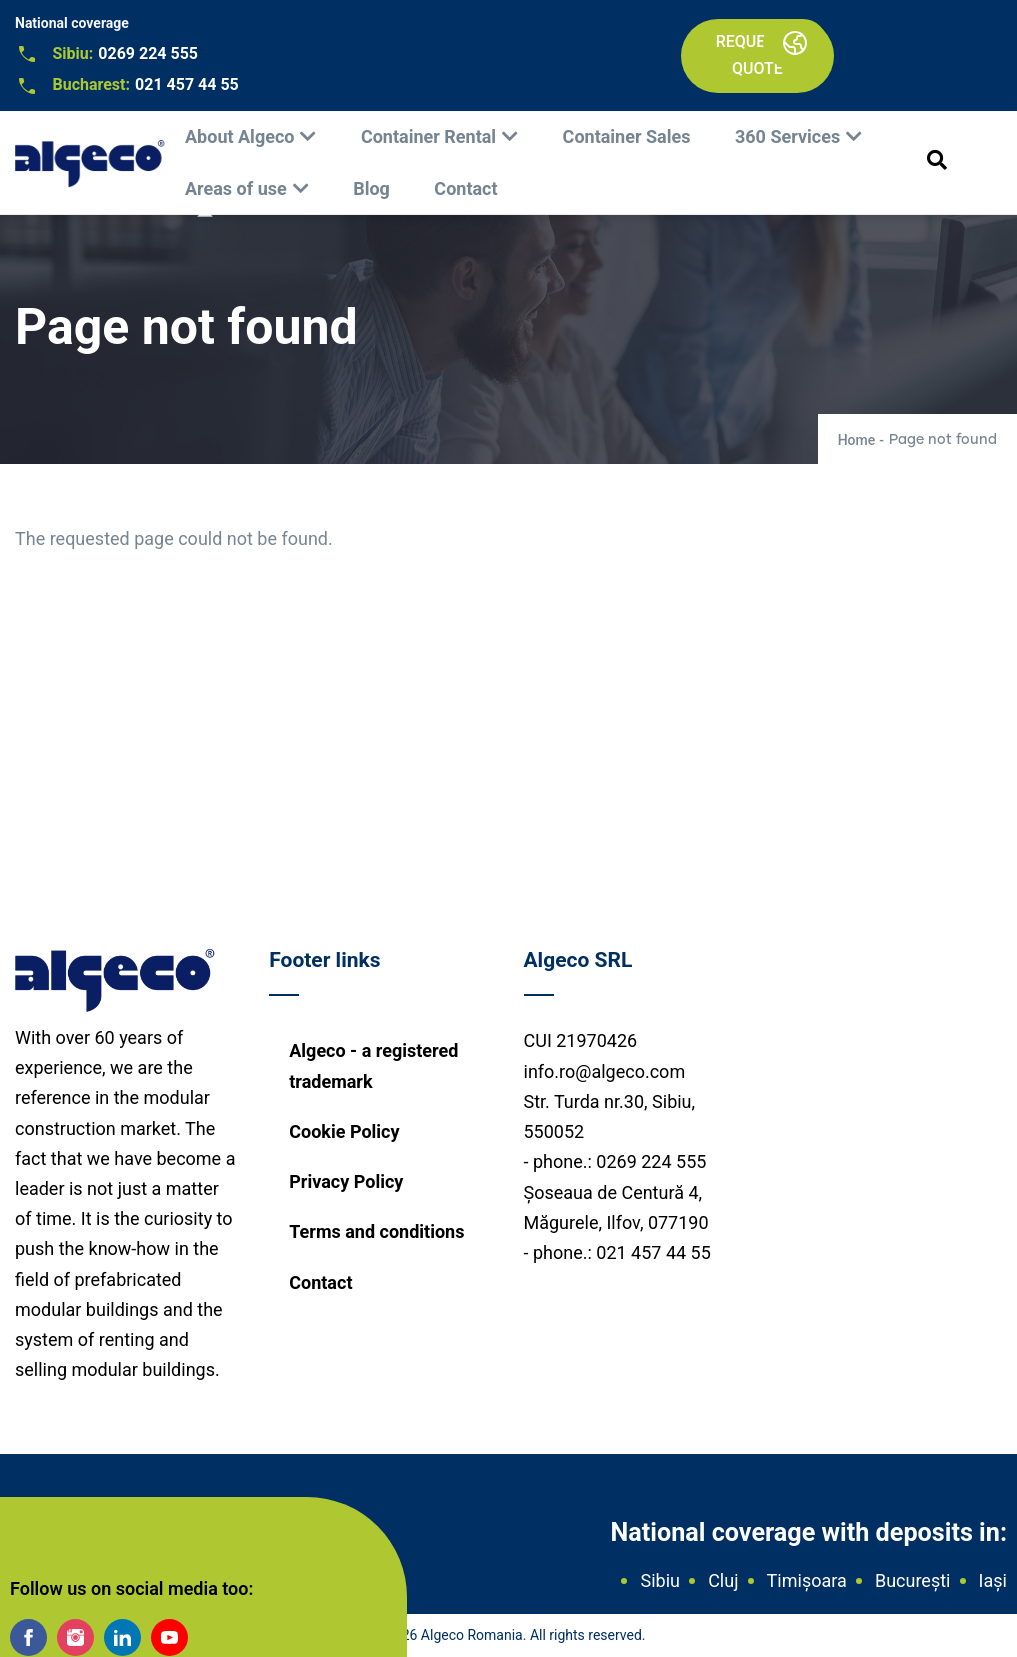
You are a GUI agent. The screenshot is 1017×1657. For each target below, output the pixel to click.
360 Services (787, 136)
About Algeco (239, 136)
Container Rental (428, 136)
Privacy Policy (346, 1181)
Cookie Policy (344, 1131)
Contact (465, 188)
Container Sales (627, 136)
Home (857, 440)
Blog (371, 188)
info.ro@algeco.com (605, 1071)
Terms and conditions (376, 1231)
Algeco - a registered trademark (373, 1065)
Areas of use (236, 188)
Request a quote (757, 55)
